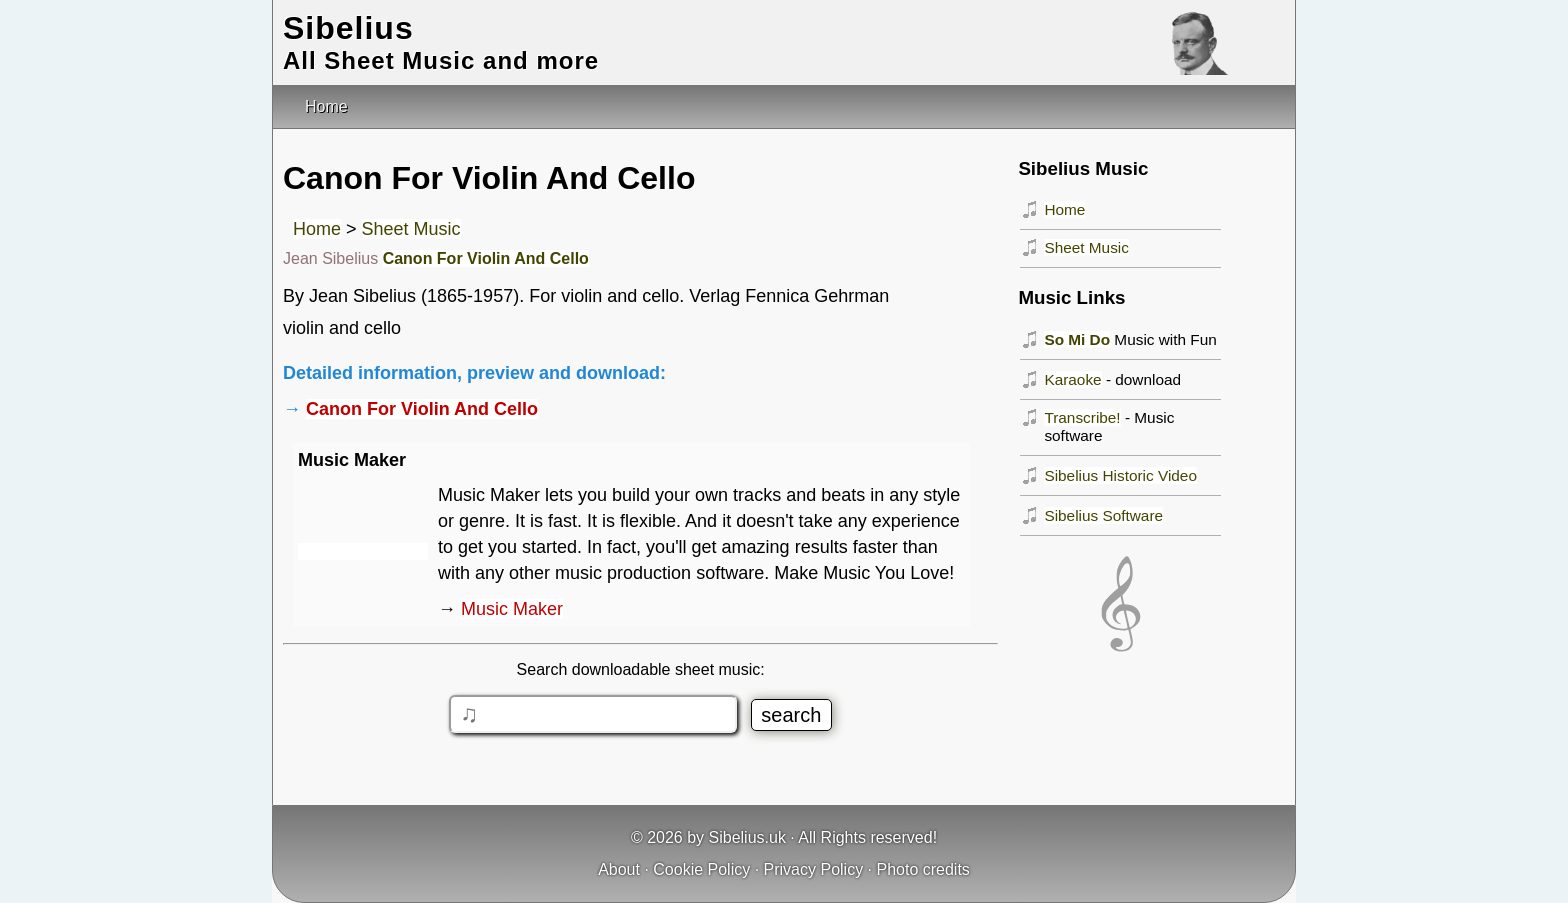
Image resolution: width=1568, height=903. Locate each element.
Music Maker (512, 609)
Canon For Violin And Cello (486, 258)
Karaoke (1072, 379)
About (619, 869)
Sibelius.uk (747, 837)
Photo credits (922, 869)
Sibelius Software (1103, 515)
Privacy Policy (814, 869)
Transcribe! (1082, 417)
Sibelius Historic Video (1120, 475)
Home (317, 229)
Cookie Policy (701, 869)
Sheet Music (411, 229)
